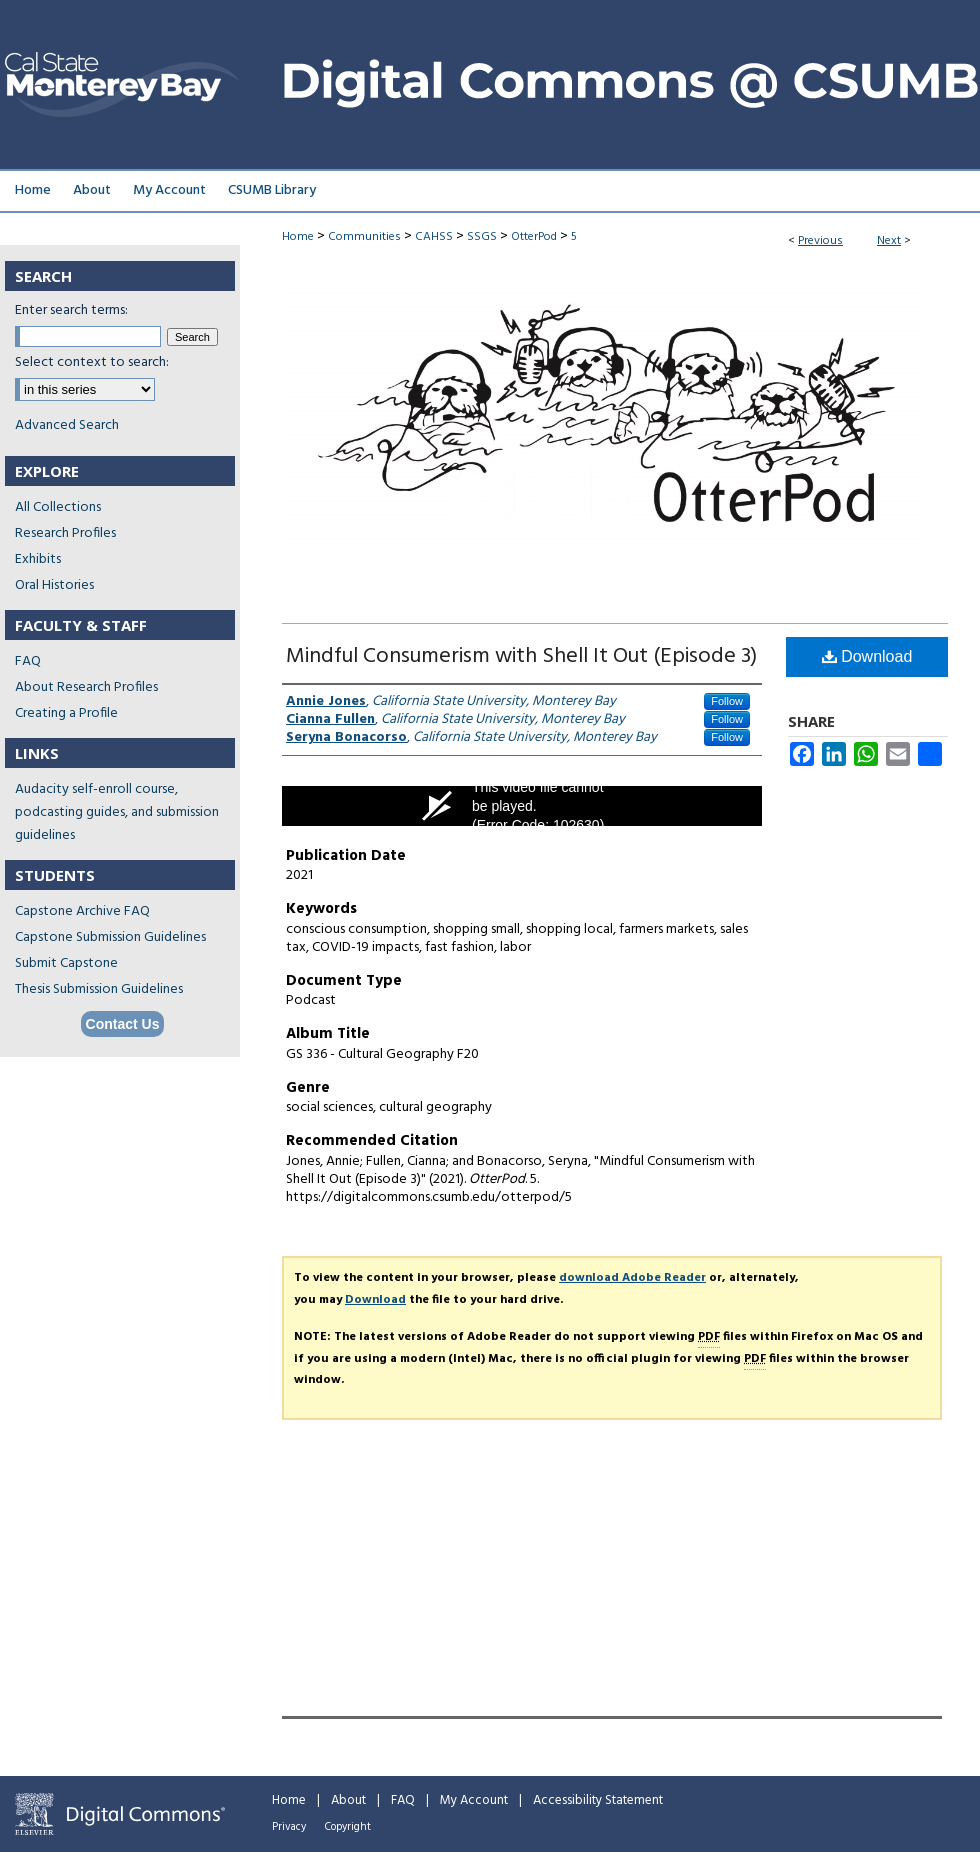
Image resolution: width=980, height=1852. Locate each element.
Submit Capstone (66, 963)
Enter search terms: (71, 310)
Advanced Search (67, 425)
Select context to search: (92, 362)
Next (889, 241)
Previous (820, 241)
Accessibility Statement (598, 1800)
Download (867, 656)
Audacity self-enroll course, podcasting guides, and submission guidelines (117, 812)
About (348, 1800)
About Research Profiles (86, 687)
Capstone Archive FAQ (82, 911)
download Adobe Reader (632, 1278)
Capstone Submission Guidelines (110, 937)
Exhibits (38, 559)
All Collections (58, 507)
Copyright (348, 1827)
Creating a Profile (66, 713)
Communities (364, 237)
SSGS (482, 237)
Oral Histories (54, 585)
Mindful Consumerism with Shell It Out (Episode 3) (521, 656)
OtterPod (534, 237)
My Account (474, 1800)
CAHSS (434, 237)
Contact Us (123, 1024)
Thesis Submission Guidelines (99, 989)
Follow (727, 701)
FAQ (28, 661)
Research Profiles (65, 533)
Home (298, 237)
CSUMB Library (272, 190)
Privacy (289, 1827)
